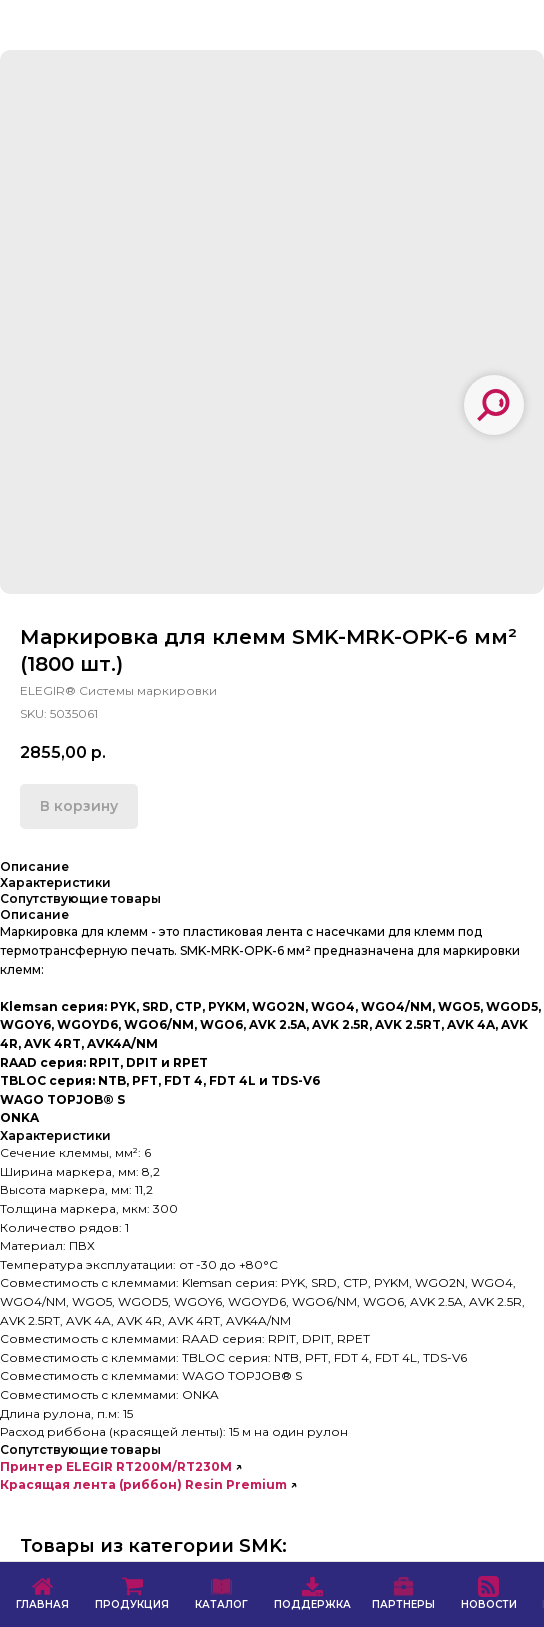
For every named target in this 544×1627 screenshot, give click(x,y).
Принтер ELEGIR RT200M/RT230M (116, 1466)
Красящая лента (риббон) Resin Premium (143, 1484)
